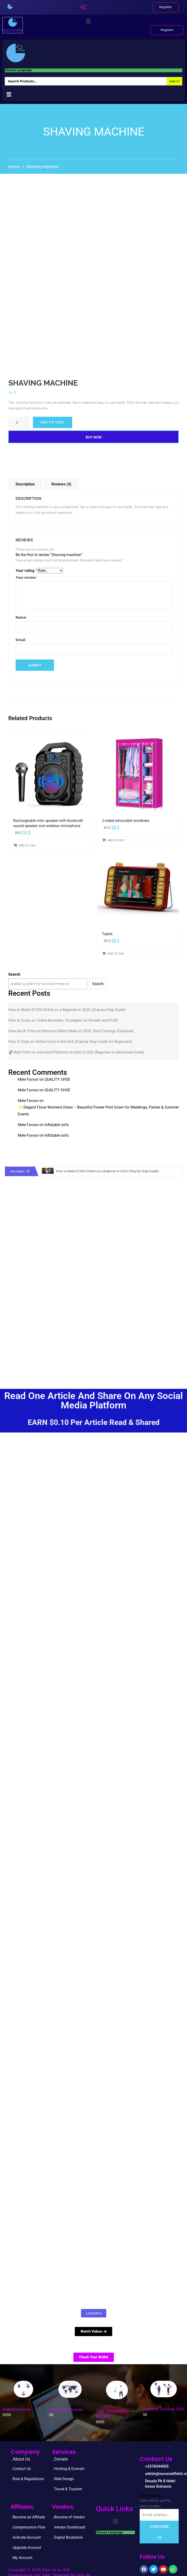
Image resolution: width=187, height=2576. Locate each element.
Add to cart (52, 422)
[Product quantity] (19, 422)
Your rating (26, 570)
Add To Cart (24, 845)
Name (22, 617)
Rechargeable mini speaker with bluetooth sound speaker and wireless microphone (48, 823)
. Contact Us (21, 2468)
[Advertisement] (90, 1339)
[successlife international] (10, 6)
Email (21, 640)
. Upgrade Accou (24, 2547)
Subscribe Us (159, 2532)
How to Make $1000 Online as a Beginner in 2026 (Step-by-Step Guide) (67, 1009)
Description (25, 484)
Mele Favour (28, 1079)
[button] (88, 21)
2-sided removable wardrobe (125, 820)
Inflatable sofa (57, 1124)
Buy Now (94, 437)
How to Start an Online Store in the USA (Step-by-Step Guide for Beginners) (70, 1041)
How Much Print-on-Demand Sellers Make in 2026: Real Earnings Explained (70, 1031)
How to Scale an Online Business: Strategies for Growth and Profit (63, 1020)
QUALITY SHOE (57, 1079)
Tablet (107, 934)
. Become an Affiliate (28, 2517)
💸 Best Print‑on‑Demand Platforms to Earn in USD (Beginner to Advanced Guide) (76, 1052)
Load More (94, 2313)
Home (14, 166)
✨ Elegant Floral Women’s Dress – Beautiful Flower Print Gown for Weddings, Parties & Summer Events (98, 1110)
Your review (27, 577)
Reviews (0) (61, 484)
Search (14, 974)
